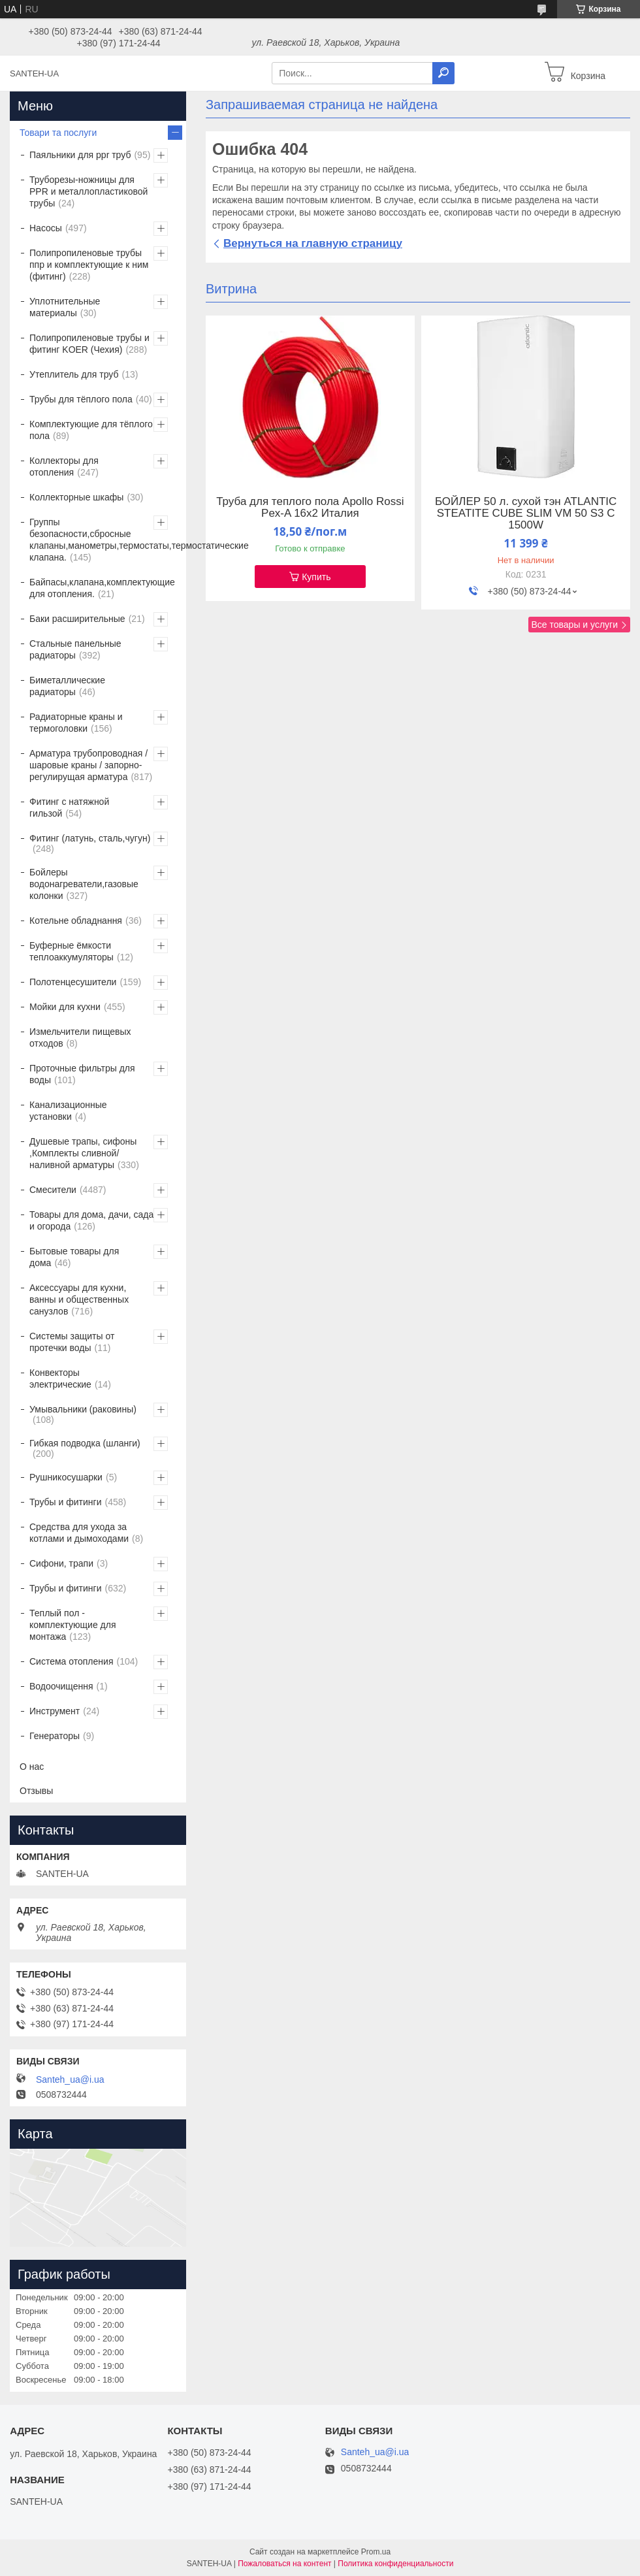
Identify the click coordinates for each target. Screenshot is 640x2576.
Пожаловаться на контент (284, 2563)
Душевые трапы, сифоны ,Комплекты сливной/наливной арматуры (82, 1153)
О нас (32, 1766)
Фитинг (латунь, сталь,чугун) (89, 838)
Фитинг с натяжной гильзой (69, 807)
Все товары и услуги (574, 624)
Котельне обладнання (75, 920)
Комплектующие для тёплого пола (91, 430)
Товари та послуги (58, 132)
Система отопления (71, 1661)
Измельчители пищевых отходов (80, 1037)
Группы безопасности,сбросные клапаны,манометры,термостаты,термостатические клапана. (139, 539)
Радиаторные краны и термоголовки (76, 722)
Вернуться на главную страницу (312, 243)
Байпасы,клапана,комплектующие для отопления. (102, 588)
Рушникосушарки (66, 1477)
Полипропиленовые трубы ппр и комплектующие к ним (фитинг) (88, 265)
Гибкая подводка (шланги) (84, 1443)
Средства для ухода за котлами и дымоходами (79, 1533)
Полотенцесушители (72, 982)
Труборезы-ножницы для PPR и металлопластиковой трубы (88, 191)
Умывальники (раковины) (82, 1409)
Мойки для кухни (65, 1007)
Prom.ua (376, 2551)
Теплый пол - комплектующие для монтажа (72, 1625)
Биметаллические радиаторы (67, 686)
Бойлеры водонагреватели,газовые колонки (83, 884)
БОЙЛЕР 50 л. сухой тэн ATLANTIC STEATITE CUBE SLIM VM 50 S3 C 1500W (525, 513)
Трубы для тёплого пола (81, 399)
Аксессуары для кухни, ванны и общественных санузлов (79, 1299)
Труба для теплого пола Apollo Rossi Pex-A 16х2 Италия (310, 507)
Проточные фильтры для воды (82, 1074)
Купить (316, 577)
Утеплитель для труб (73, 374)
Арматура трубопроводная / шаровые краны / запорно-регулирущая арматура (88, 765)
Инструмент (54, 1711)
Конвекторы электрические (60, 1378)
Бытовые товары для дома (74, 1257)
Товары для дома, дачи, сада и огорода (91, 1220)
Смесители (52, 1189)
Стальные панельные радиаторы (75, 649)
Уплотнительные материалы (64, 307)
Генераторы (54, 1736)
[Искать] (443, 73)
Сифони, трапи (61, 1563)
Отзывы (36, 1790)
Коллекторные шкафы (76, 497)
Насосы (45, 228)
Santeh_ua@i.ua (70, 2079)
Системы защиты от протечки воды (71, 1342)
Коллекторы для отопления (64, 466)
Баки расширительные (77, 618)
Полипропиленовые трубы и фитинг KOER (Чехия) (89, 344)
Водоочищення (61, 1686)
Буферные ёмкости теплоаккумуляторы (71, 951)
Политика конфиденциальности (395, 2563)
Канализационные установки (68, 1111)
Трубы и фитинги (65, 1502)
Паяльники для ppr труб (80, 155)
